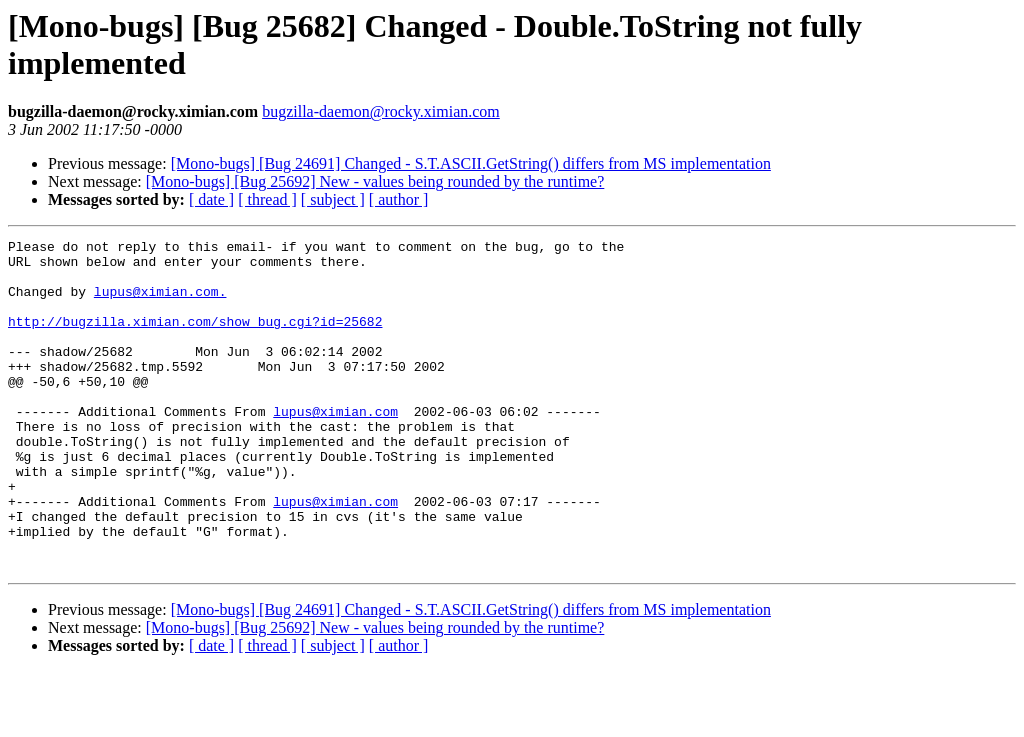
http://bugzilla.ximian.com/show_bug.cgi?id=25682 (195, 339)
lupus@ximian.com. (160, 303)
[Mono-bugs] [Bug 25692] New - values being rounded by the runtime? (375, 181)
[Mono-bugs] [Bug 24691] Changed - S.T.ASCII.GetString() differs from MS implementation (471, 163)
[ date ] (211, 199)
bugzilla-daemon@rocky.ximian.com (381, 111)
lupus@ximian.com (335, 447)
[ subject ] (333, 199)
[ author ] (399, 199)
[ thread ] (267, 199)
